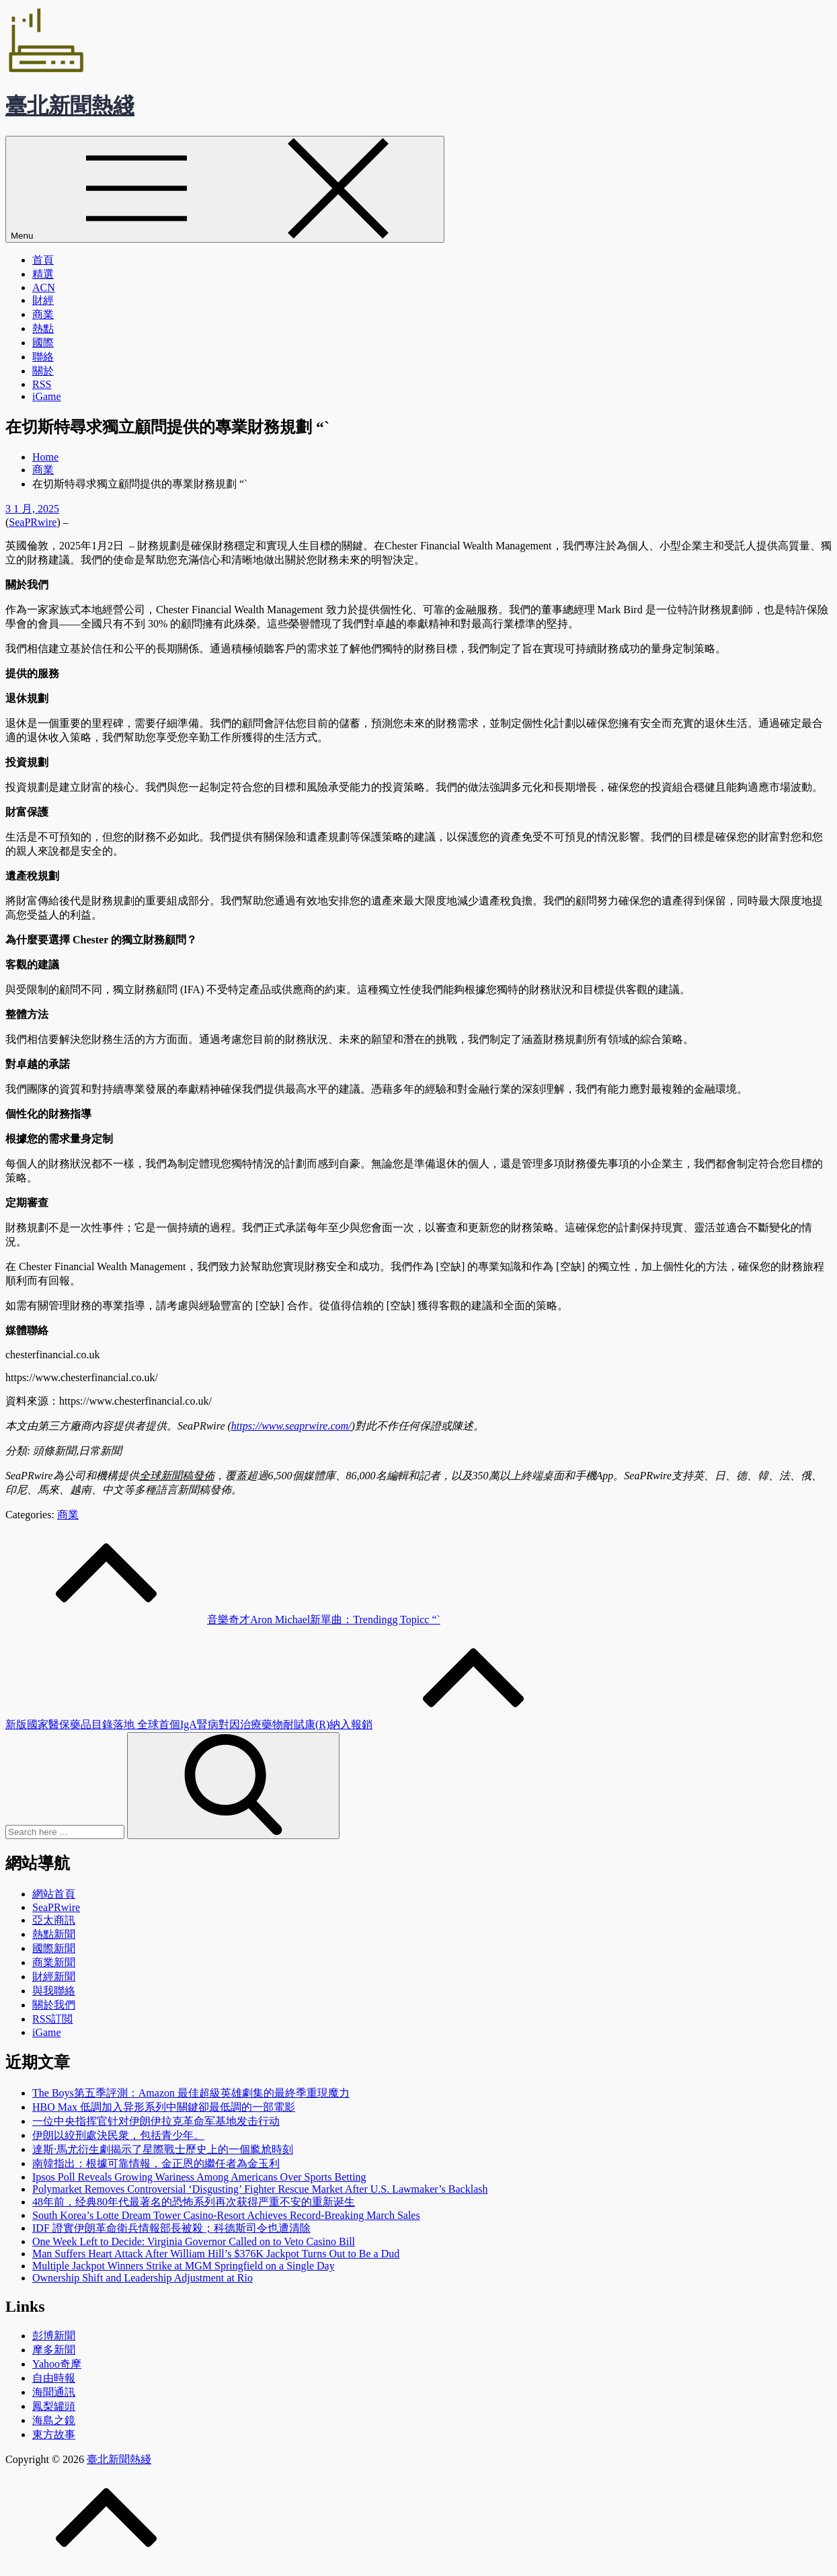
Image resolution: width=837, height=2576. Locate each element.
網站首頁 (53, 1894)
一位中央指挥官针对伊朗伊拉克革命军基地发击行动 (156, 2121)
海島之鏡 (53, 2420)
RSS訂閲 (52, 2019)
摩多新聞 (53, 2349)
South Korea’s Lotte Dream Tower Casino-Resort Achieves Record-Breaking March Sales (226, 2215)
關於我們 (53, 2005)
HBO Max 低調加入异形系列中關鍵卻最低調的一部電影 (163, 2107)
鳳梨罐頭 (53, 2406)
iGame (46, 396)
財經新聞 (53, 1976)
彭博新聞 (53, 2335)
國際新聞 (53, 1948)
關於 (43, 371)
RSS (41, 384)
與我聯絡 (53, 1990)
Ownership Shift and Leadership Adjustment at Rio (142, 2278)
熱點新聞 (53, 1934)
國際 (43, 342)
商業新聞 (53, 1962)
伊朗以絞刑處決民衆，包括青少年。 (118, 2135)
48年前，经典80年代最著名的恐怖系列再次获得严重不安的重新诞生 (193, 2202)
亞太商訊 (53, 1920)
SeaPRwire (32, 522)
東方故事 (53, 2434)
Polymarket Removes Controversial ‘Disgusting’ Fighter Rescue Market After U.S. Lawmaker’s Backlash (260, 2189)
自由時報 (53, 2378)
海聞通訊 (53, 2392)
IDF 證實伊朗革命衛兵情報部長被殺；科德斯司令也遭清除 (171, 2228)
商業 (43, 314)
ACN (43, 287)
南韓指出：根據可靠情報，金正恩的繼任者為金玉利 (156, 2163)
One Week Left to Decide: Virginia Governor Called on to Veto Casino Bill (193, 2241)
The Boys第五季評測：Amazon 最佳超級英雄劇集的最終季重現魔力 (191, 2093)
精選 (43, 274)
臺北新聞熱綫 (69, 105)
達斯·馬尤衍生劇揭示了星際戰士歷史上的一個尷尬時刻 (162, 2149)
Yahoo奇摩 (56, 2364)
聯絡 (43, 356)
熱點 (43, 328)
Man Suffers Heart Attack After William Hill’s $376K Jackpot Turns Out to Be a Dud (215, 2253)
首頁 (43, 260)
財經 (43, 300)
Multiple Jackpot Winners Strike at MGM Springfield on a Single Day (183, 2265)
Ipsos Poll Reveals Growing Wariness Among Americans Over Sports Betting (199, 2177)
